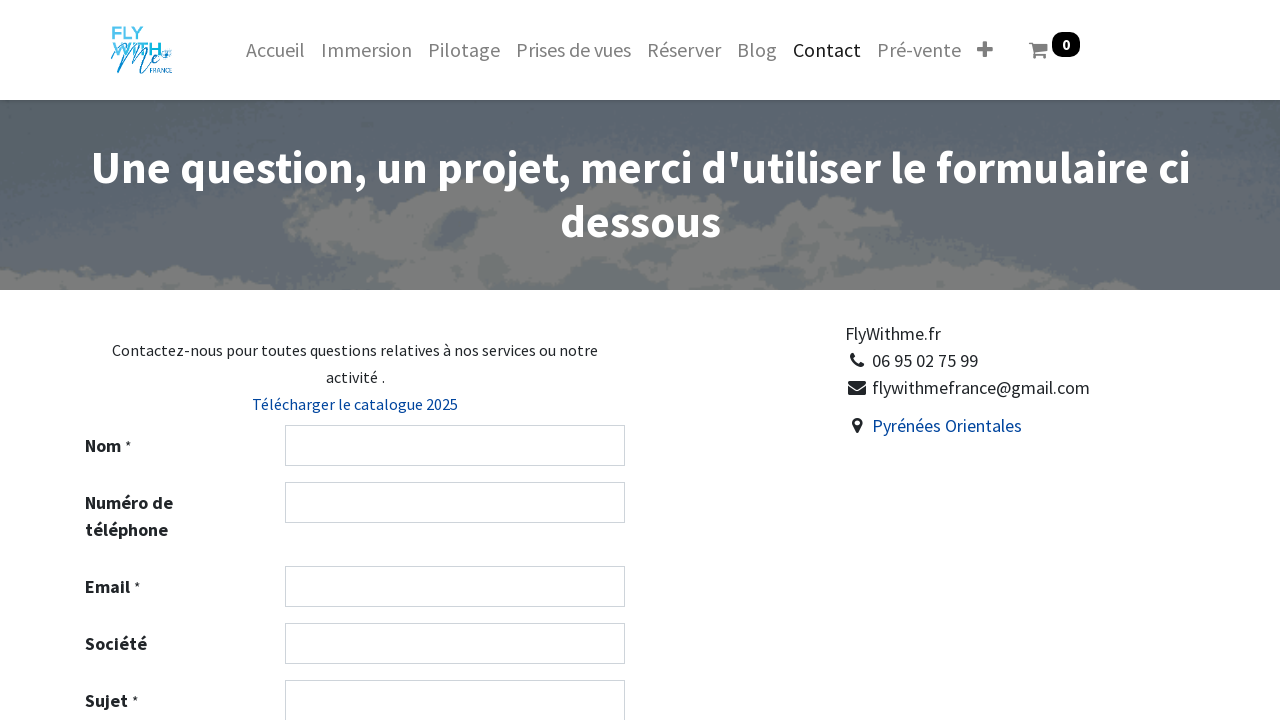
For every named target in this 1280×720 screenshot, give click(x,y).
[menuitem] (275, 50)
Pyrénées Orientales (949, 425)
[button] (985, 50)
